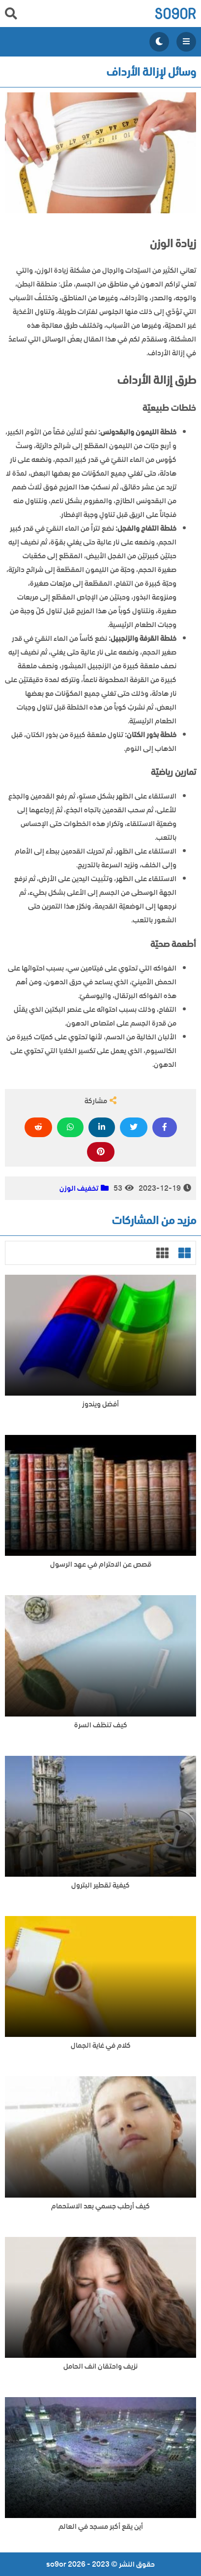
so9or (175, 13)
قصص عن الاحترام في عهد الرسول (100, 1564)
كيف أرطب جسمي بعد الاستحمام (100, 2206)
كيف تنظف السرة (100, 1725)
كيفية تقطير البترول (100, 1885)
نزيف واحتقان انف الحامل (100, 2366)
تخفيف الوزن (78, 1188)
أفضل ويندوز (100, 1404)
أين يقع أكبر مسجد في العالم (100, 2526)
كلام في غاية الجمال (101, 2045)
